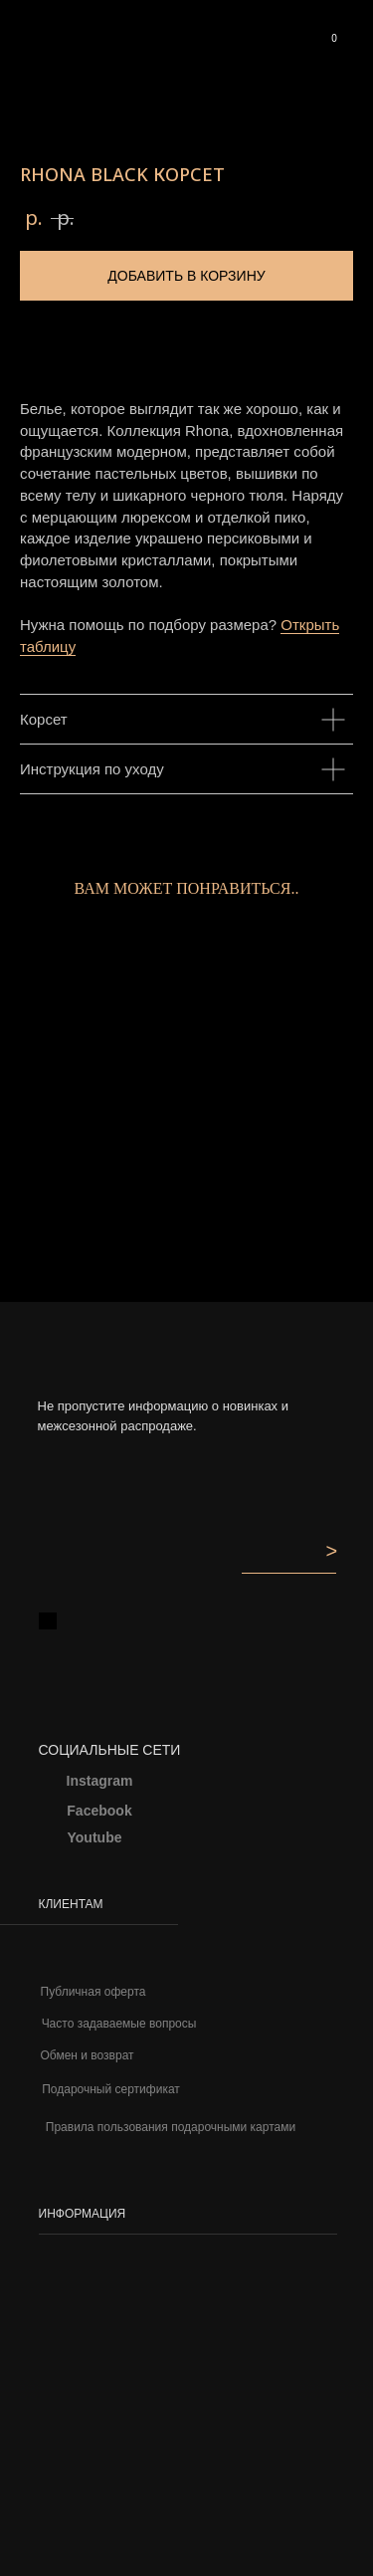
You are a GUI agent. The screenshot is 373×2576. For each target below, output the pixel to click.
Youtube (95, 1837)
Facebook (99, 1811)
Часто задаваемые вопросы (119, 2024)
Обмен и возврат (86, 2055)
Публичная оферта (93, 1992)
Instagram (100, 1781)
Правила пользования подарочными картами (170, 2127)
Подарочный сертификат (111, 2089)
